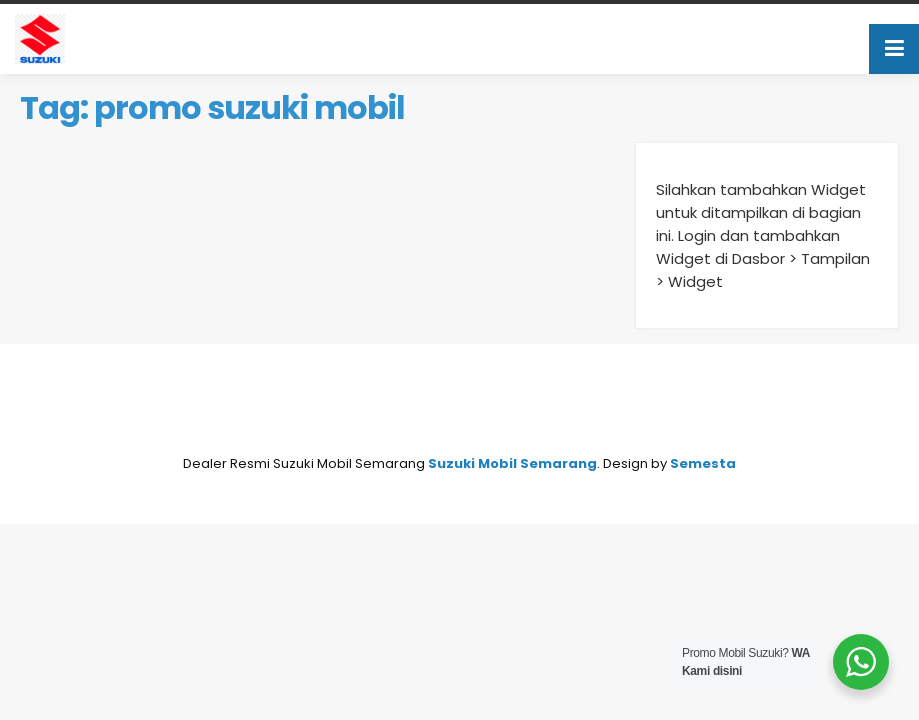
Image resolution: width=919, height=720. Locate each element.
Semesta (703, 463)
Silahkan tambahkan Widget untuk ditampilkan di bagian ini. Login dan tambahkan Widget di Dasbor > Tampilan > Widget (763, 235)
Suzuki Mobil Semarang (512, 463)
